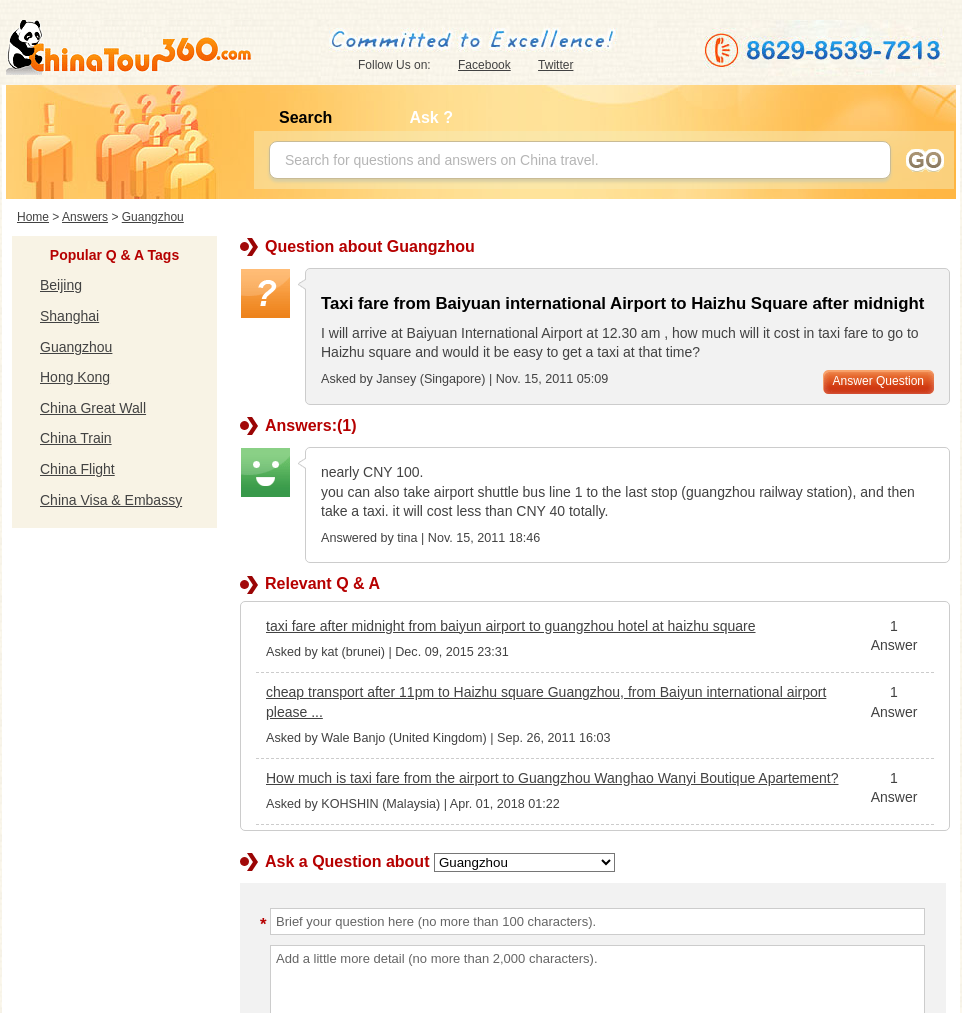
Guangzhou (153, 217)
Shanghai (69, 316)
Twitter (555, 65)
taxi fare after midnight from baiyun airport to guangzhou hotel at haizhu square (511, 626)
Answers (85, 217)
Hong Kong (75, 377)
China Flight (77, 469)
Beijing (61, 285)
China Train (76, 438)
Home (33, 217)
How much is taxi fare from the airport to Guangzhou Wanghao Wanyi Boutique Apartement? (552, 778)
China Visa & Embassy (111, 500)
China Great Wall (93, 408)
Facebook (484, 65)
